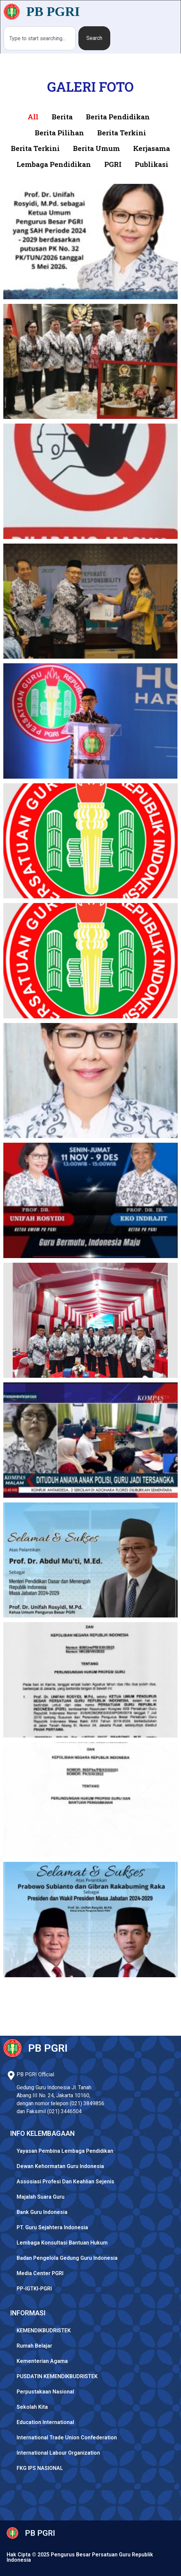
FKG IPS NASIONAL (40, 2468)
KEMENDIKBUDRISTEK (44, 2330)
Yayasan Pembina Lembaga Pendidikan (65, 2151)
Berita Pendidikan (118, 116)
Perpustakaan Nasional (45, 2391)
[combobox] (40, 38)
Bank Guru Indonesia (42, 2212)
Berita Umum (96, 148)
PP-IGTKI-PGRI (34, 2288)
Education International (45, 2422)
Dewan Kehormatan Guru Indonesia (60, 2166)
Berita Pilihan (59, 132)
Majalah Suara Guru (40, 2197)
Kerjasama (151, 148)
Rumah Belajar (34, 2346)
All (33, 116)
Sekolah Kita (32, 2407)
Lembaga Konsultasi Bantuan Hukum (62, 2243)
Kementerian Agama (42, 2361)
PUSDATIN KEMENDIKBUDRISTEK (57, 2376)
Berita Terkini (121, 132)
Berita (62, 116)
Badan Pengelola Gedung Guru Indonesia (67, 2258)
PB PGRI (53, 11)
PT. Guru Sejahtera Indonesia (52, 2227)
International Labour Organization (58, 2453)
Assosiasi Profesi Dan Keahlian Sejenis (65, 2181)
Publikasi (151, 164)
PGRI (113, 164)
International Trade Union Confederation (67, 2437)
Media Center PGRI (40, 2273)
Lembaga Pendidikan (54, 164)
